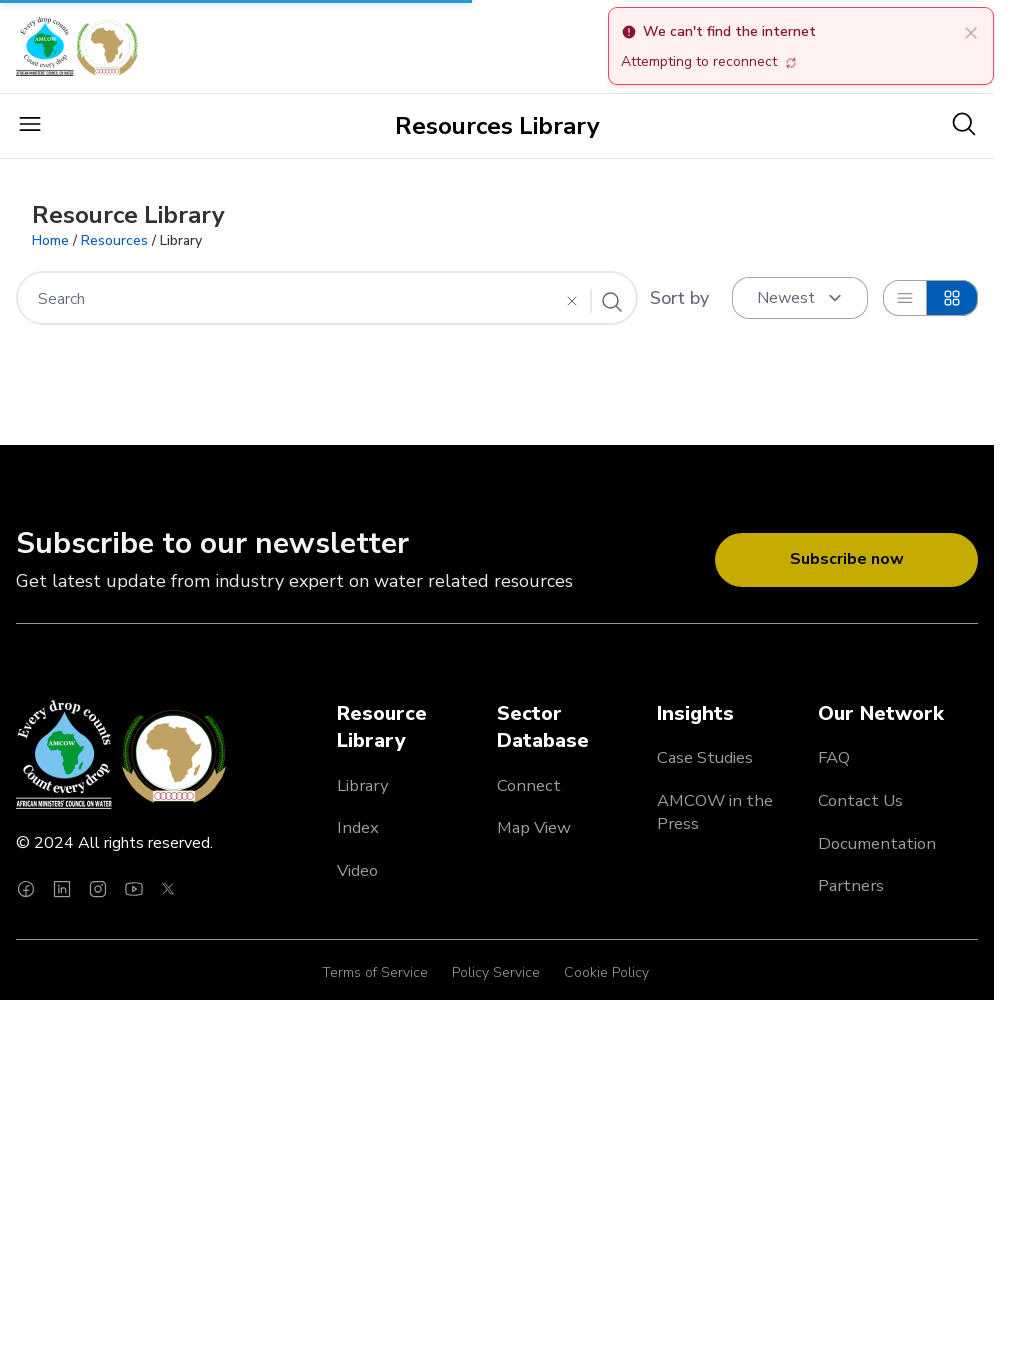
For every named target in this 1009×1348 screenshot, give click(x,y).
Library (363, 785)
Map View (534, 827)
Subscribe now (847, 559)
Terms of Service (375, 972)
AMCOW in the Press (715, 812)
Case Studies (705, 757)
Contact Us (860, 800)
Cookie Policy (606, 972)
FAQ (834, 757)
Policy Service (496, 972)
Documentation (877, 843)
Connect (529, 785)
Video (357, 870)
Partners (851, 885)
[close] (971, 32)
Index (358, 827)
